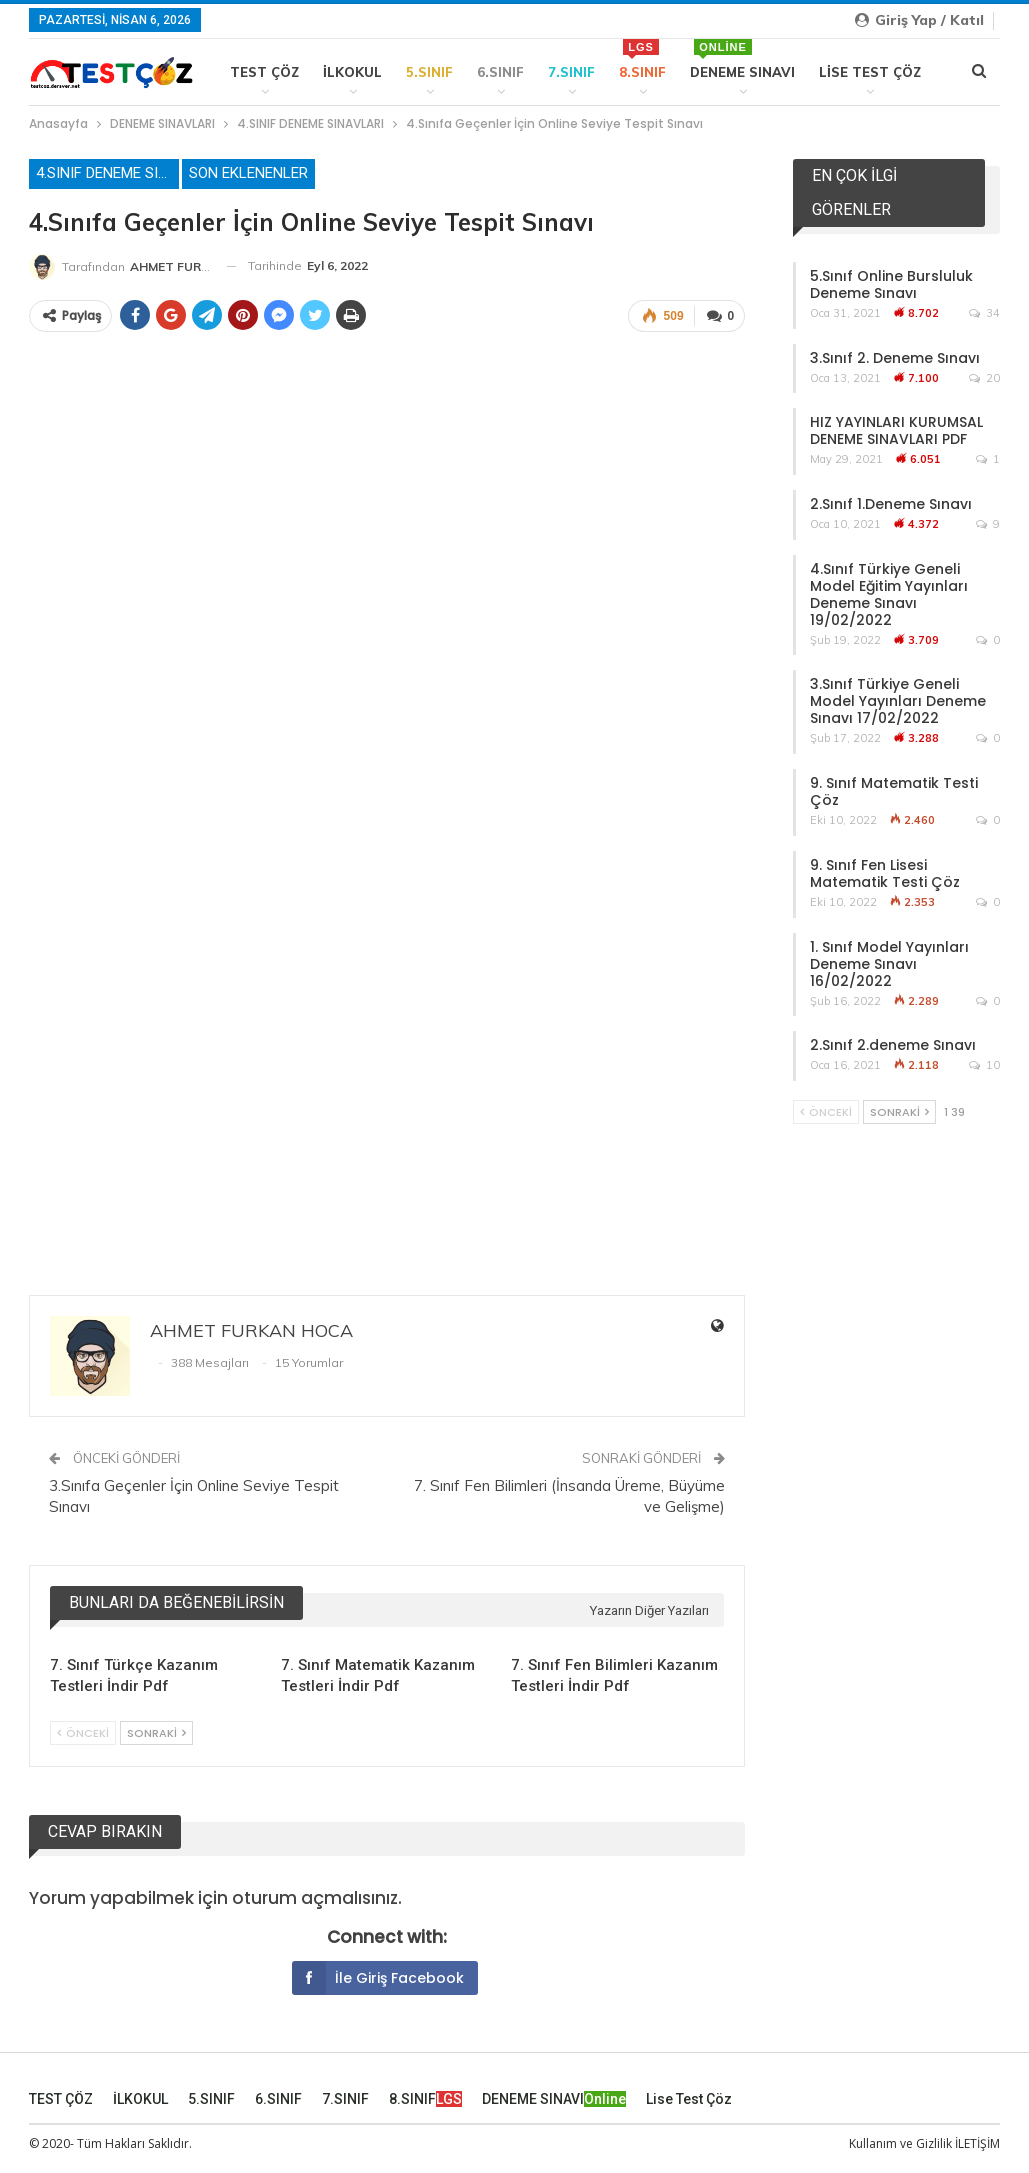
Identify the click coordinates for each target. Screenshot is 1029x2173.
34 (984, 313)
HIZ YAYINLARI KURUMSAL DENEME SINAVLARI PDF (896, 430)
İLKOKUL (352, 72)
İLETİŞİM (977, 2141)
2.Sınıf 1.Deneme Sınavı (891, 504)
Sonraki (156, 1731)
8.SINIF (642, 59)
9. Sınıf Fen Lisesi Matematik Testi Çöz (885, 873)
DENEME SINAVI (742, 59)
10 (984, 1065)
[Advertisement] (387, 1097)
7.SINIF (571, 72)
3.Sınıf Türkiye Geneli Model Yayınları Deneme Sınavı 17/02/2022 (898, 701)
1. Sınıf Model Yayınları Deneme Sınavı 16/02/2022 (889, 964)
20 (984, 378)
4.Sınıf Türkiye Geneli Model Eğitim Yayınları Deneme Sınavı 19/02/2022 (889, 594)
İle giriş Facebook (378, 1976)
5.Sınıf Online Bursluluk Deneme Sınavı (891, 284)
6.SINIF (500, 72)
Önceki (83, 1731)
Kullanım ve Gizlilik (900, 2141)
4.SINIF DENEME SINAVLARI (107, 173)
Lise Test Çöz (870, 72)
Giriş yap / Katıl (919, 20)
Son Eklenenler (248, 173)
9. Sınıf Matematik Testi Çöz (894, 791)
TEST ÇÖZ (264, 72)
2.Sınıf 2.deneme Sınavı (893, 1045)
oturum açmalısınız (315, 1896)
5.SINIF (429, 72)
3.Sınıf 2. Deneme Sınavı (895, 358)
